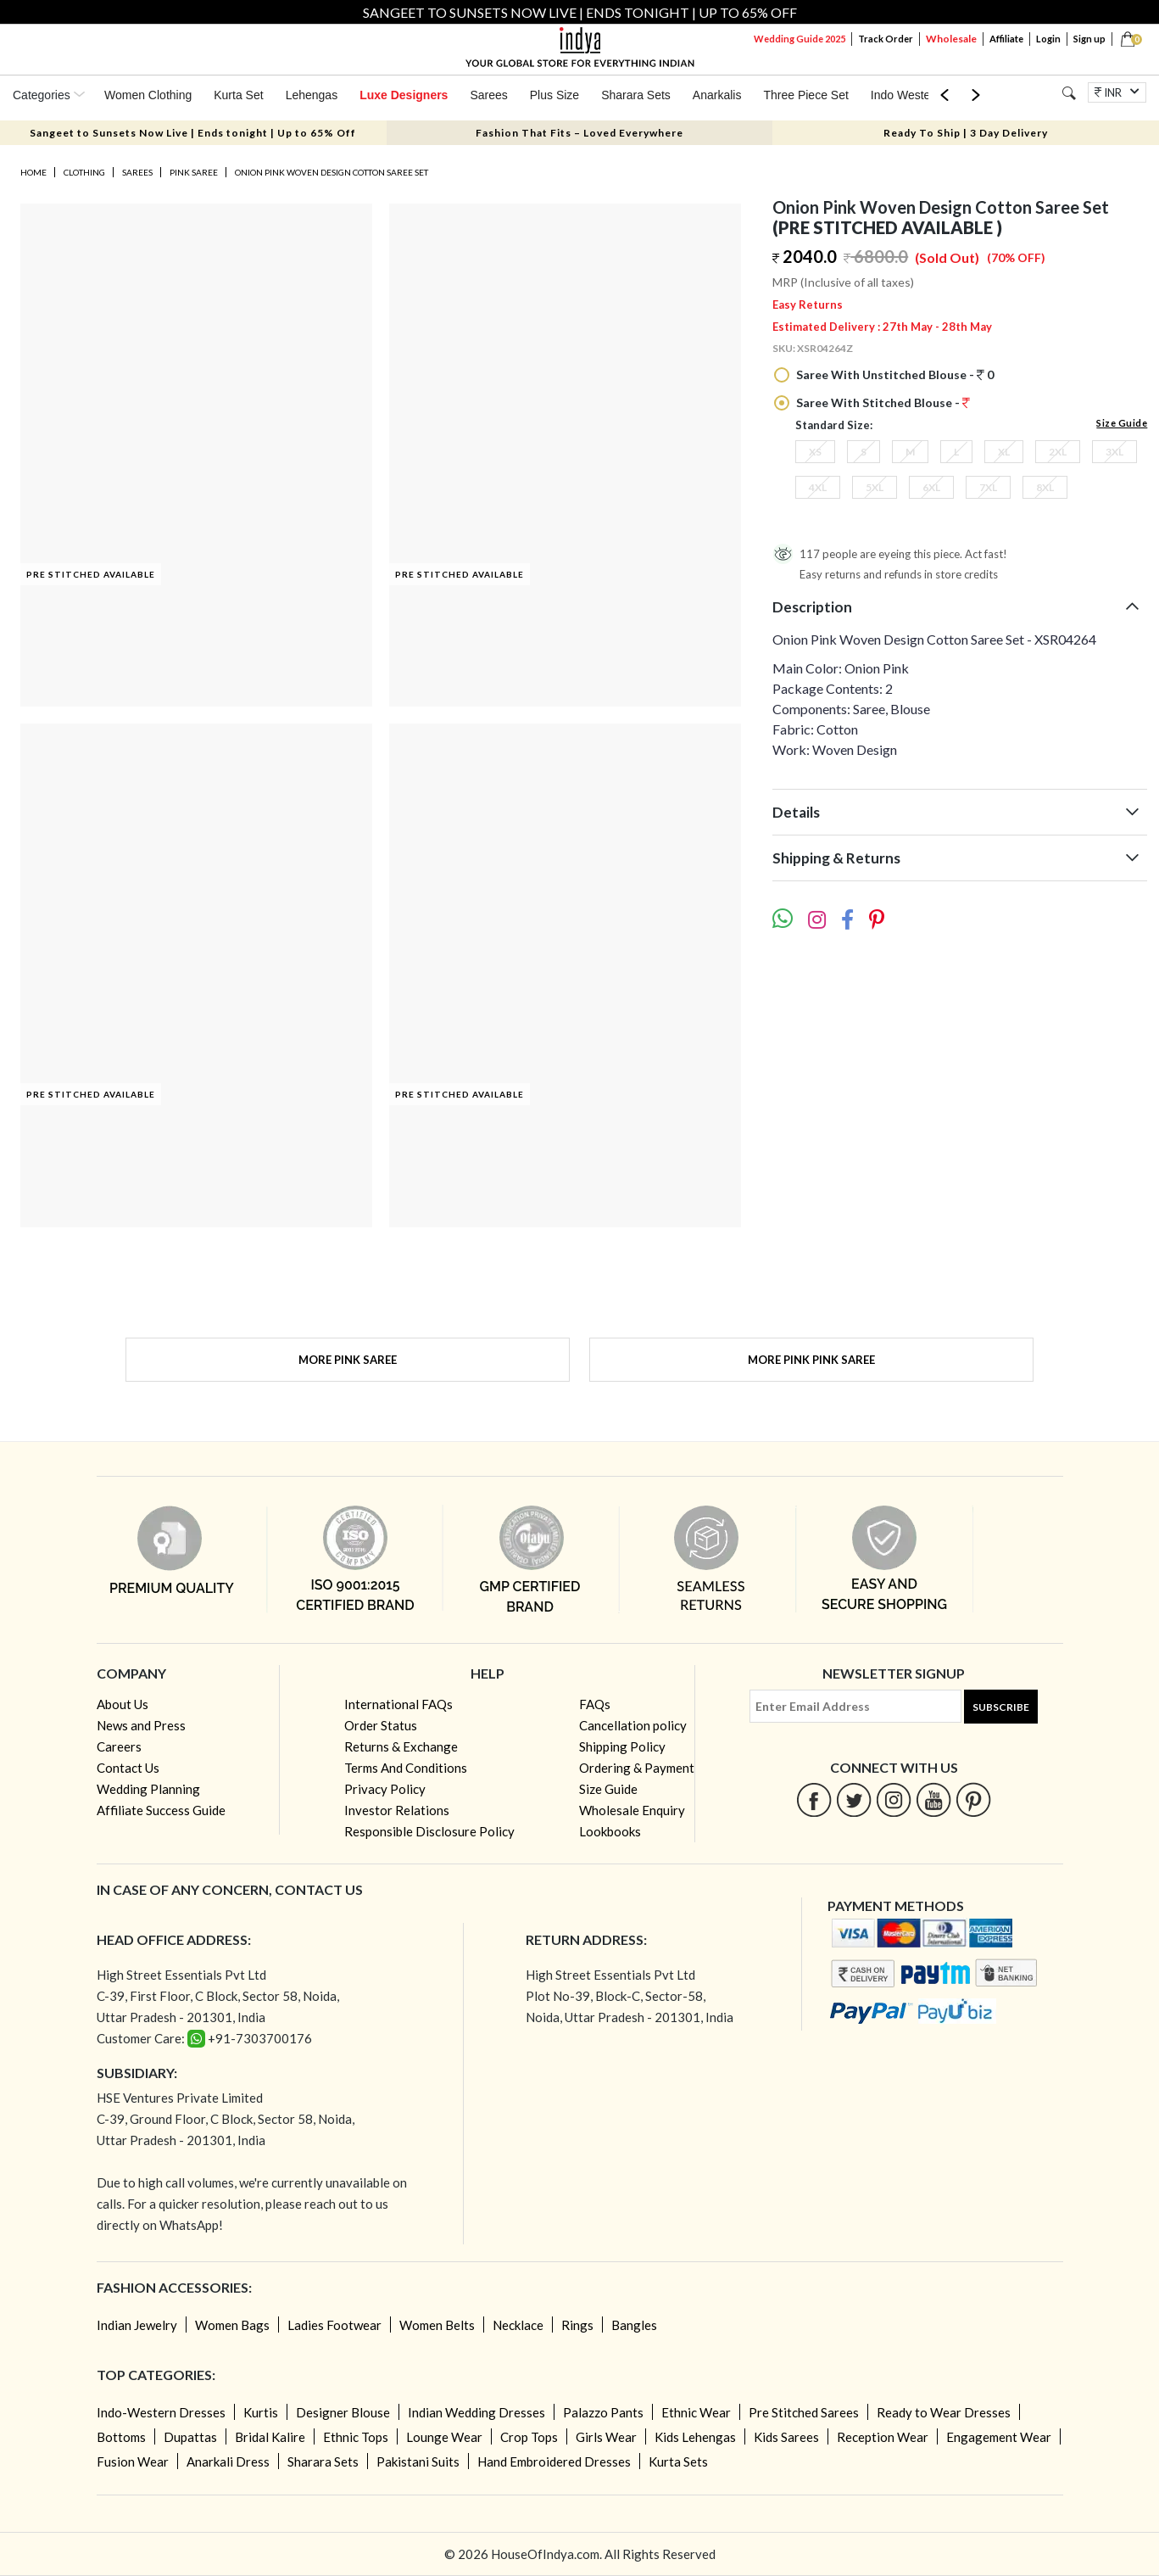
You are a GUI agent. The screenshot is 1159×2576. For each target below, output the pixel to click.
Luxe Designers (403, 95)
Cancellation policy (633, 1725)
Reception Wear (882, 2437)
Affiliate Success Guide (161, 1810)
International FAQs (398, 1704)
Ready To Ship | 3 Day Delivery (965, 132)
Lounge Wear (444, 2437)
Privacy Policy (385, 1788)
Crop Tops (529, 2437)
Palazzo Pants (603, 2412)
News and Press (141, 1725)
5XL (874, 487)
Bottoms (121, 2437)
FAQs (594, 1704)
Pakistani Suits (418, 2461)
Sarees (488, 95)
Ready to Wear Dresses (944, 2412)
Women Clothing (148, 95)
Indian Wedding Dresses (476, 2412)
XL (1004, 451)
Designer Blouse (343, 2412)
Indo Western (906, 95)
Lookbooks (610, 1831)
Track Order (885, 38)
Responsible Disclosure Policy (429, 1831)
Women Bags (232, 2325)
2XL (1058, 451)
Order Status (380, 1725)
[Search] (1068, 93)
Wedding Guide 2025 (799, 38)
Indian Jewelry (137, 2325)
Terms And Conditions (405, 1767)
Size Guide (1121, 422)
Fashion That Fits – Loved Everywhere (579, 132)
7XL (988, 487)
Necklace (518, 2325)
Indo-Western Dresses (161, 2412)
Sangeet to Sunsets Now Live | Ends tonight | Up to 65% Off (193, 132)
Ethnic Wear (696, 2412)
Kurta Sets (678, 2461)
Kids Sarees (786, 2437)
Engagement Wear (998, 2437)
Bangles (634, 2325)
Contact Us (128, 1767)
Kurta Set (238, 95)
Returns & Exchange (401, 1746)
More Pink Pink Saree (811, 1359)
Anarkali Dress (228, 2461)
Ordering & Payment (636, 1767)
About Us (122, 1704)
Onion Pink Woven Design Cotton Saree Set (331, 172)
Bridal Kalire (270, 2437)
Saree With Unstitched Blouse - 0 (894, 374)
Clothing (84, 172)
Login (1048, 38)
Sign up (1089, 38)
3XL (1114, 451)
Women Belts (437, 2325)
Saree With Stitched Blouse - (882, 402)
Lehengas (312, 95)
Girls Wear (606, 2437)
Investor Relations (396, 1810)
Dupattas (190, 2437)
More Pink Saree (347, 1359)
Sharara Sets (636, 95)
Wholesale (951, 38)
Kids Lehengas (695, 2437)
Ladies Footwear (334, 2325)
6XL (931, 487)
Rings (577, 2325)
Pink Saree (194, 172)
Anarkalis (717, 95)
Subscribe (1000, 1707)
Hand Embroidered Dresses (554, 2461)
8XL (1045, 487)
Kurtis (260, 2412)
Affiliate (1006, 38)
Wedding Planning (148, 1788)
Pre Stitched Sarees (804, 2412)
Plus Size (554, 95)
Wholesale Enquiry (632, 1810)
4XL (818, 487)
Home (33, 172)
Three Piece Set (805, 95)
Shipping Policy (622, 1746)
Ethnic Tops (355, 2437)
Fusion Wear (133, 2461)
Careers (119, 1746)
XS (815, 451)
